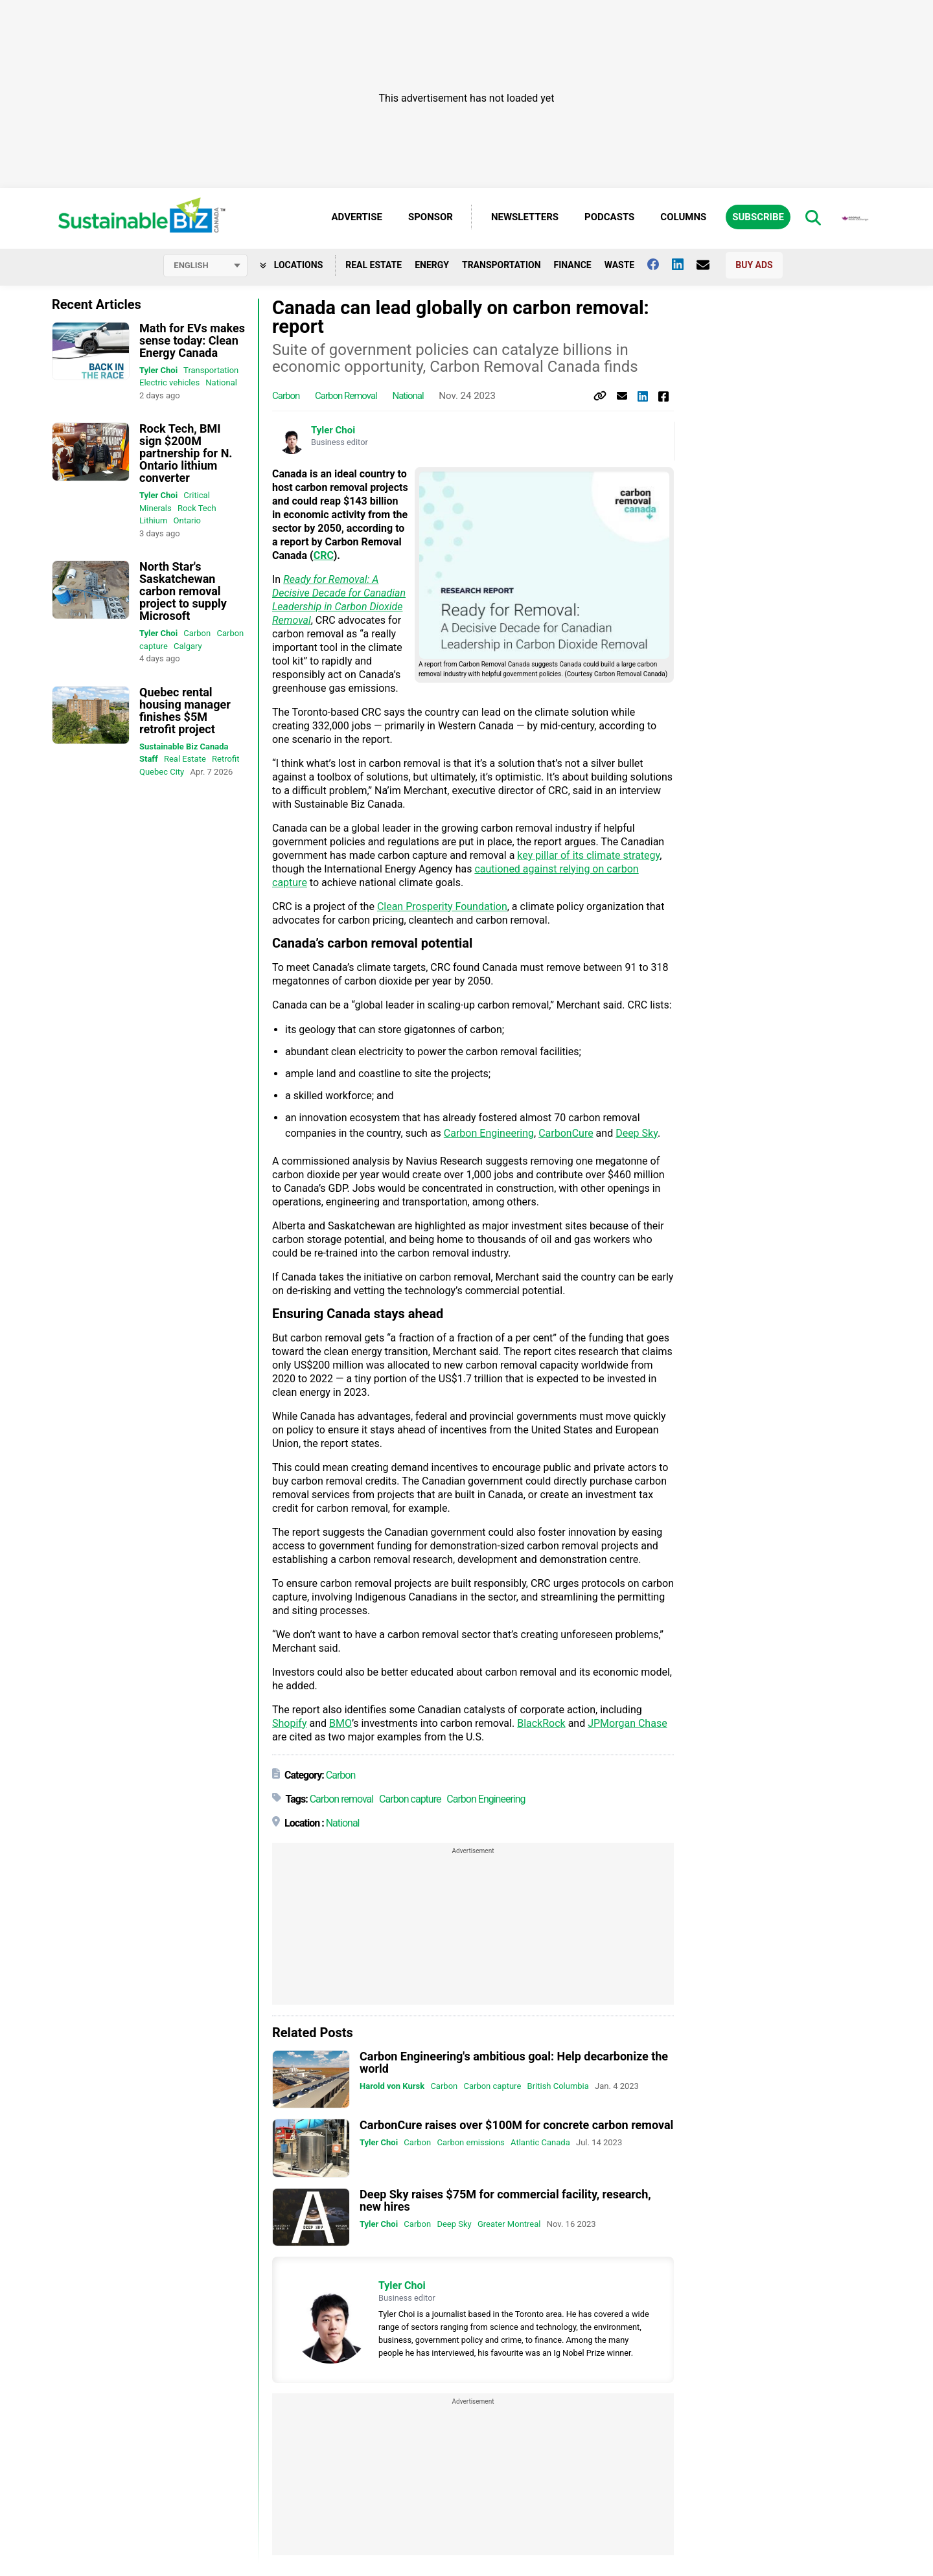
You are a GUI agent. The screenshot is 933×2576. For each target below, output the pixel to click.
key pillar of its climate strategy (588, 855)
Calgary (188, 646)
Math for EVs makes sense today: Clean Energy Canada (192, 340)
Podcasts (609, 217)
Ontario (187, 520)
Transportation (501, 265)
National (221, 382)
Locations (291, 265)
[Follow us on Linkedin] (684, 264)
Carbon (197, 633)
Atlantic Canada (540, 2142)
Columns (683, 217)
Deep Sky (637, 1133)
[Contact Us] (709, 265)
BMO (340, 1723)
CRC (324, 555)
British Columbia (558, 2086)
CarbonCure (565, 1133)
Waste (620, 265)
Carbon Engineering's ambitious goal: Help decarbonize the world (514, 2062)
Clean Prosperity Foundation (442, 906)
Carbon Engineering (489, 1133)
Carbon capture (410, 1799)
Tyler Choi (158, 370)
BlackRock (541, 1723)
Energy (432, 265)
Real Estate (373, 265)
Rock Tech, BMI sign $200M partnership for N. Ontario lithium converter (186, 453)
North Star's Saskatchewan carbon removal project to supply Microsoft (183, 591)
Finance (573, 265)
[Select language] (205, 265)
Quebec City (161, 772)
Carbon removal (346, 396)
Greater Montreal (509, 2224)
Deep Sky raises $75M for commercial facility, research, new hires (505, 2200)
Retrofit (225, 759)
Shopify (289, 1723)
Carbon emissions (470, 2142)
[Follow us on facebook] (659, 264)
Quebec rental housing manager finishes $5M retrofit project (185, 710)
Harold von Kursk (392, 2086)
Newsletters (525, 217)
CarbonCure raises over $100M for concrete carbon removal (516, 2125)
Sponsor (430, 217)
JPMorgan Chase (627, 1723)
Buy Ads (753, 265)
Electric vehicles (169, 382)
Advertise (357, 217)
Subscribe (758, 217)
